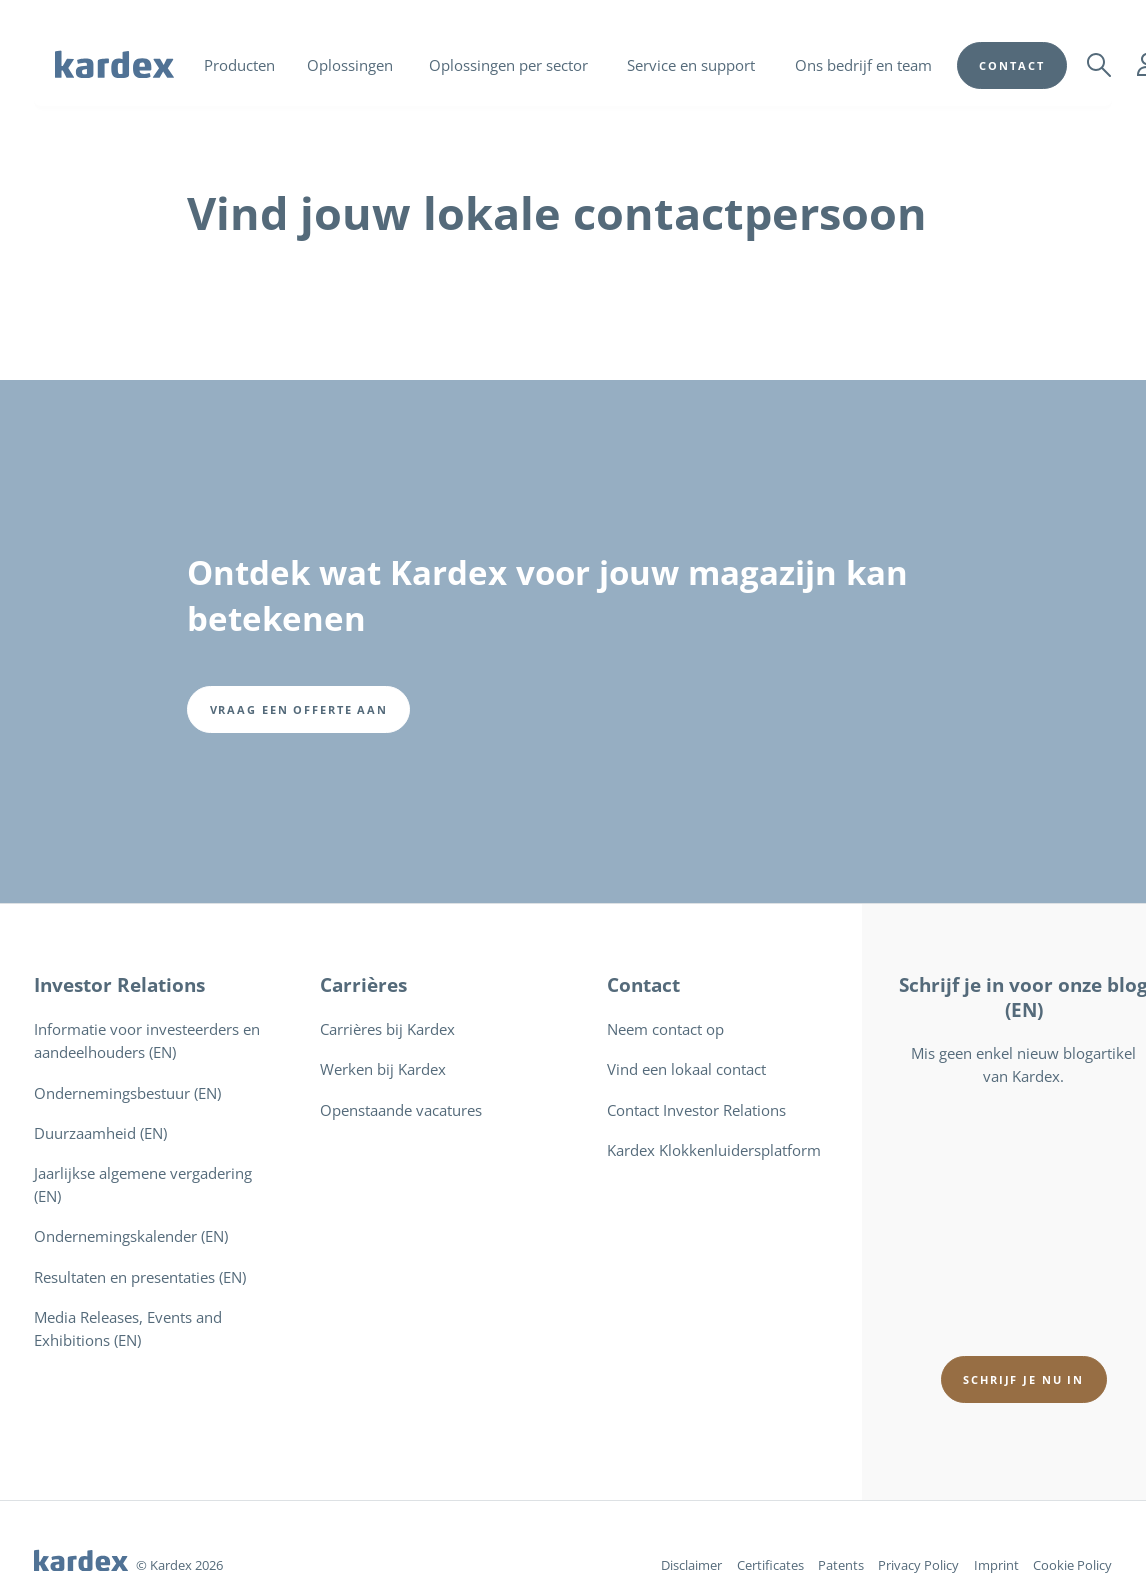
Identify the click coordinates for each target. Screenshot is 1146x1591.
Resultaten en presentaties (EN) (140, 1277)
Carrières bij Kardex (387, 1029)
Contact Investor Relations (696, 1110)
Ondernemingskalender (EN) (131, 1236)
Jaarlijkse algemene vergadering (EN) (143, 1185)
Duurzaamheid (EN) (100, 1133)
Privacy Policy (918, 1565)
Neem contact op (665, 1029)
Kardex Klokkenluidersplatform (714, 1150)
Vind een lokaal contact (686, 1069)
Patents (841, 1565)
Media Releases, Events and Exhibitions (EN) (128, 1329)
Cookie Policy (1072, 1565)
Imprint (996, 1565)
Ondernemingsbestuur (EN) (127, 1093)
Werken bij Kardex (383, 1069)
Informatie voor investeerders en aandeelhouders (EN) (147, 1041)
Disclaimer (691, 1565)
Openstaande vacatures (401, 1110)
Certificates (770, 1565)
